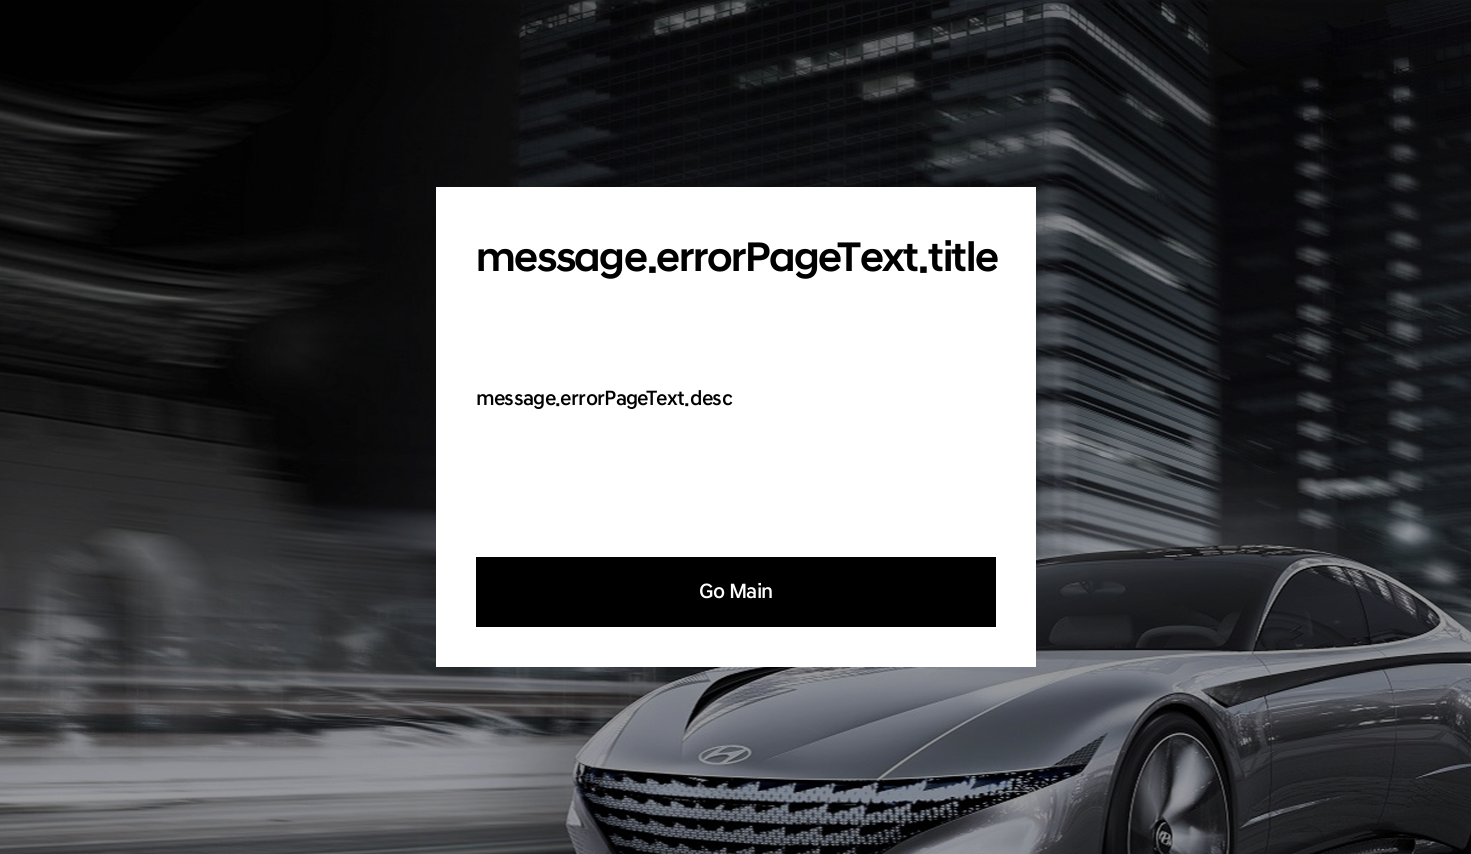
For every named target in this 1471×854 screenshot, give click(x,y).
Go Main (736, 592)
